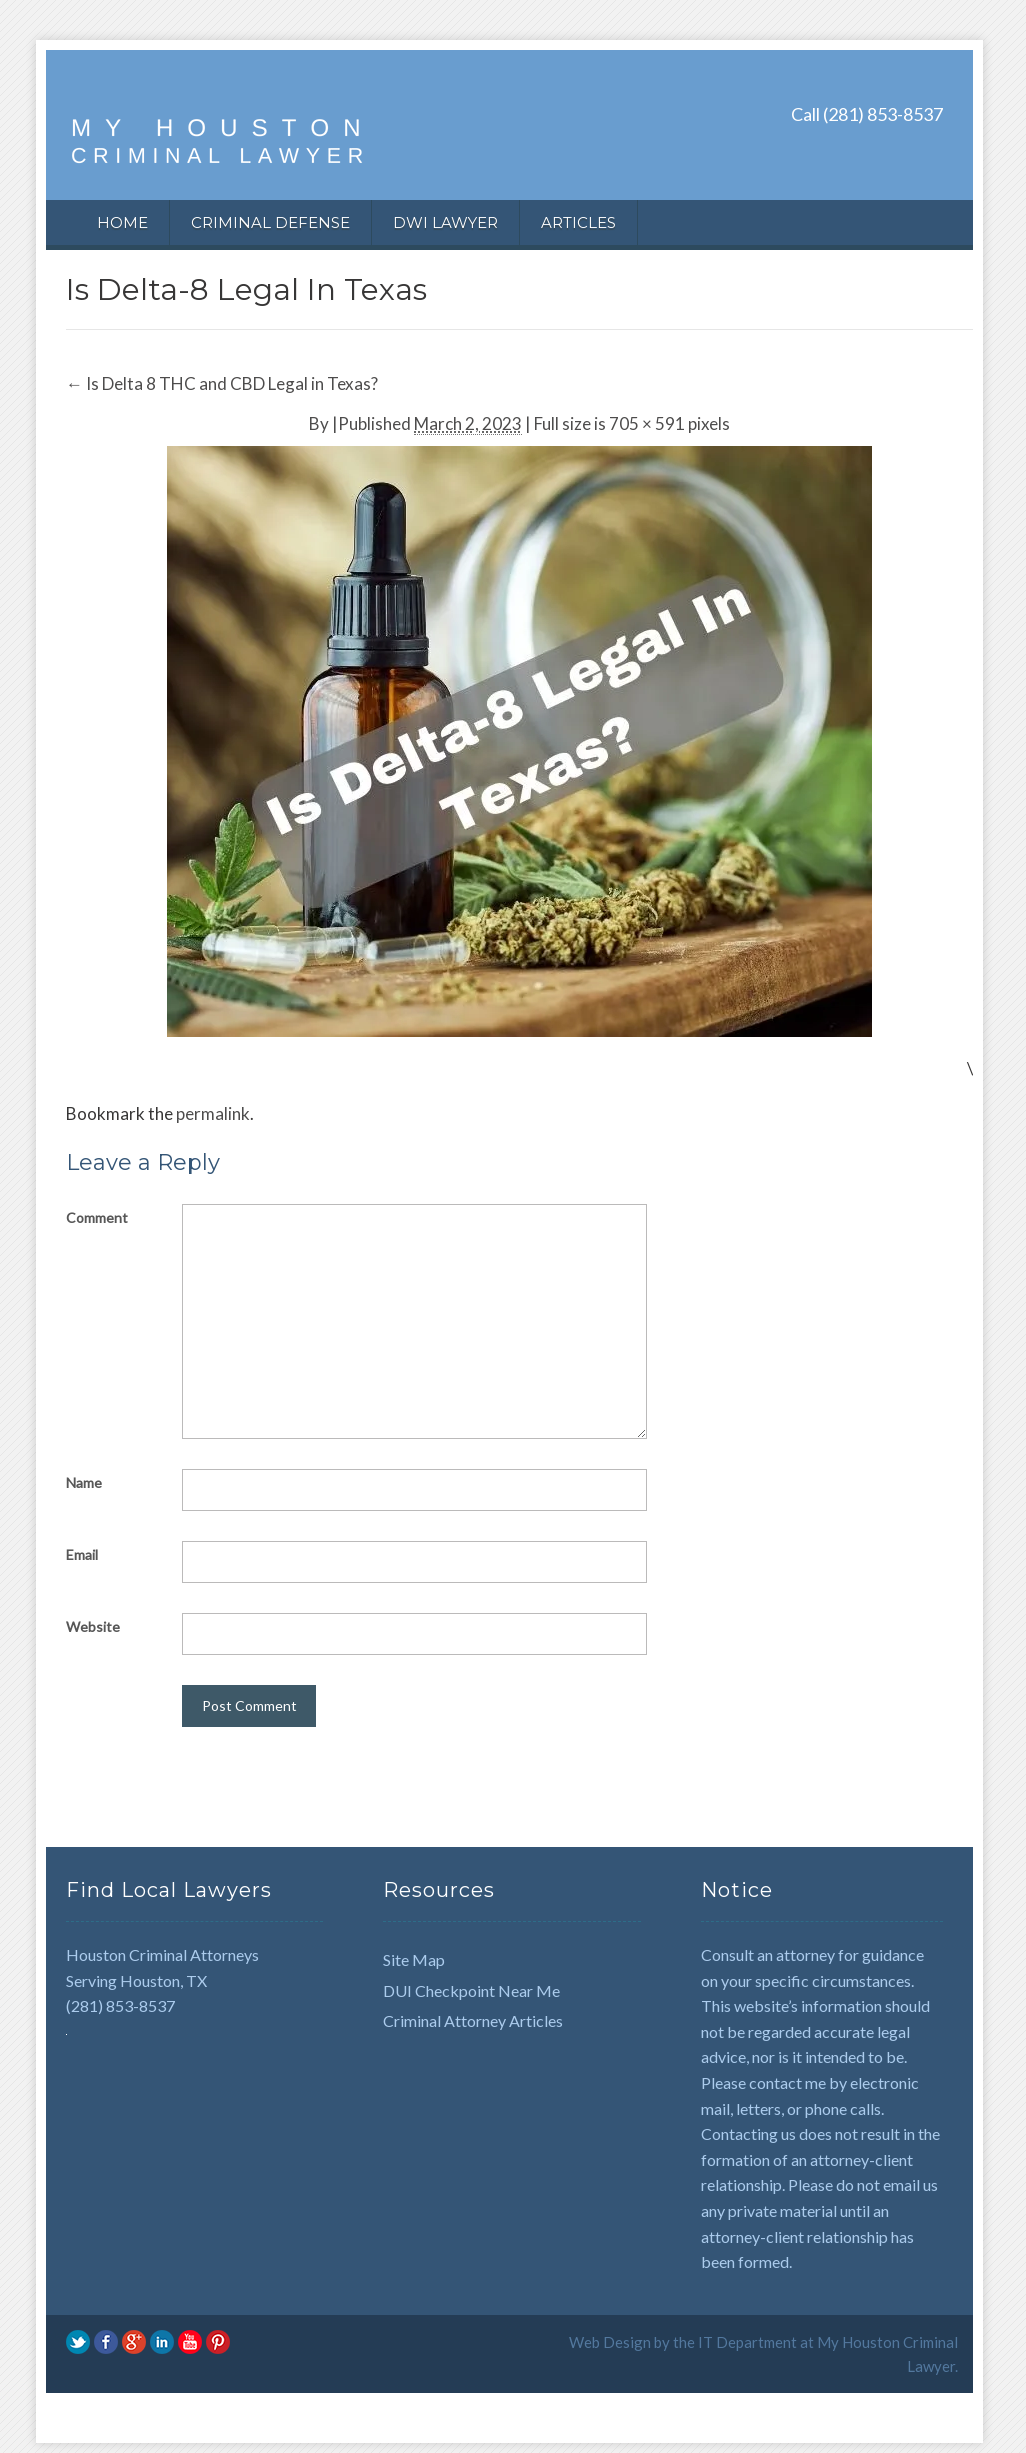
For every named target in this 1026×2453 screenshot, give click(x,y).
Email (82, 1554)
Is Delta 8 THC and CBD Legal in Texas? (222, 383)
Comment (97, 1217)
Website (93, 1626)
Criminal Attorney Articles (473, 2020)
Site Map (414, 1959)
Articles (578, 222)
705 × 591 (647, 423)
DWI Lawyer (445, 222)
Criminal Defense (270, 222)
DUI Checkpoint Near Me (471, 1990)
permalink (213, 1113)
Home (122, 222)
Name (84, 1482)
